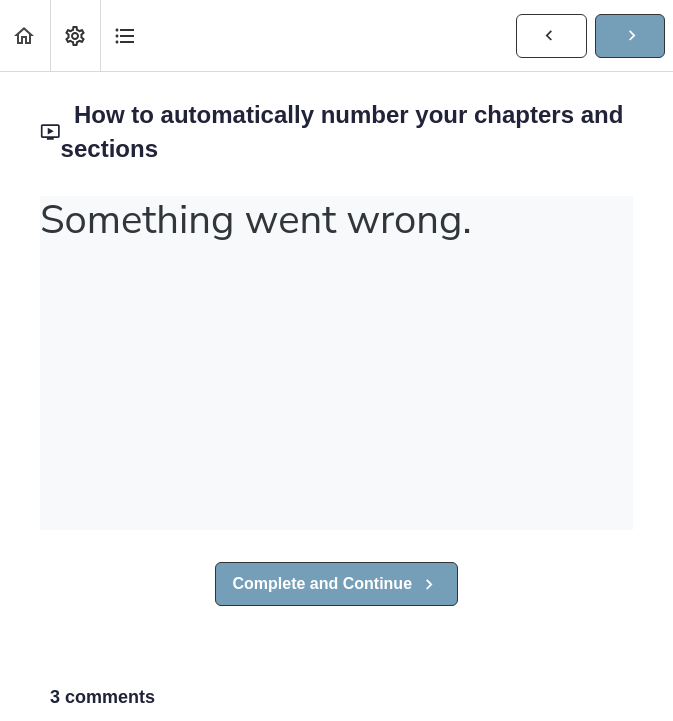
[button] (25, 35)
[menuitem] (75, 35)
